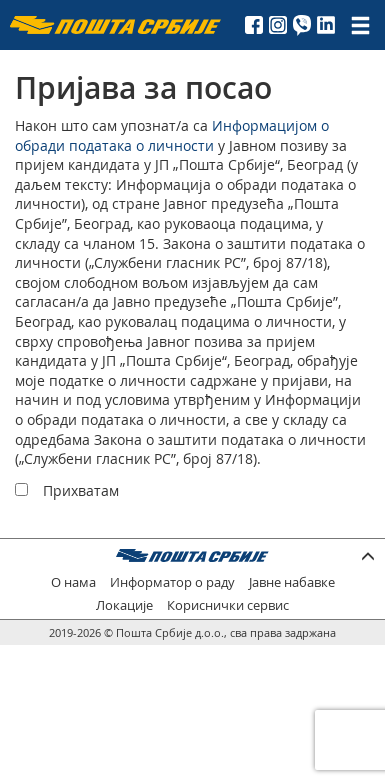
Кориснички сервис (228, 605)
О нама (73, 582)
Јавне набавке (292, 582)
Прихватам (81, 490)
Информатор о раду (172, 582)
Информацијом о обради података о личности (172, 135)
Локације (124, 605)
